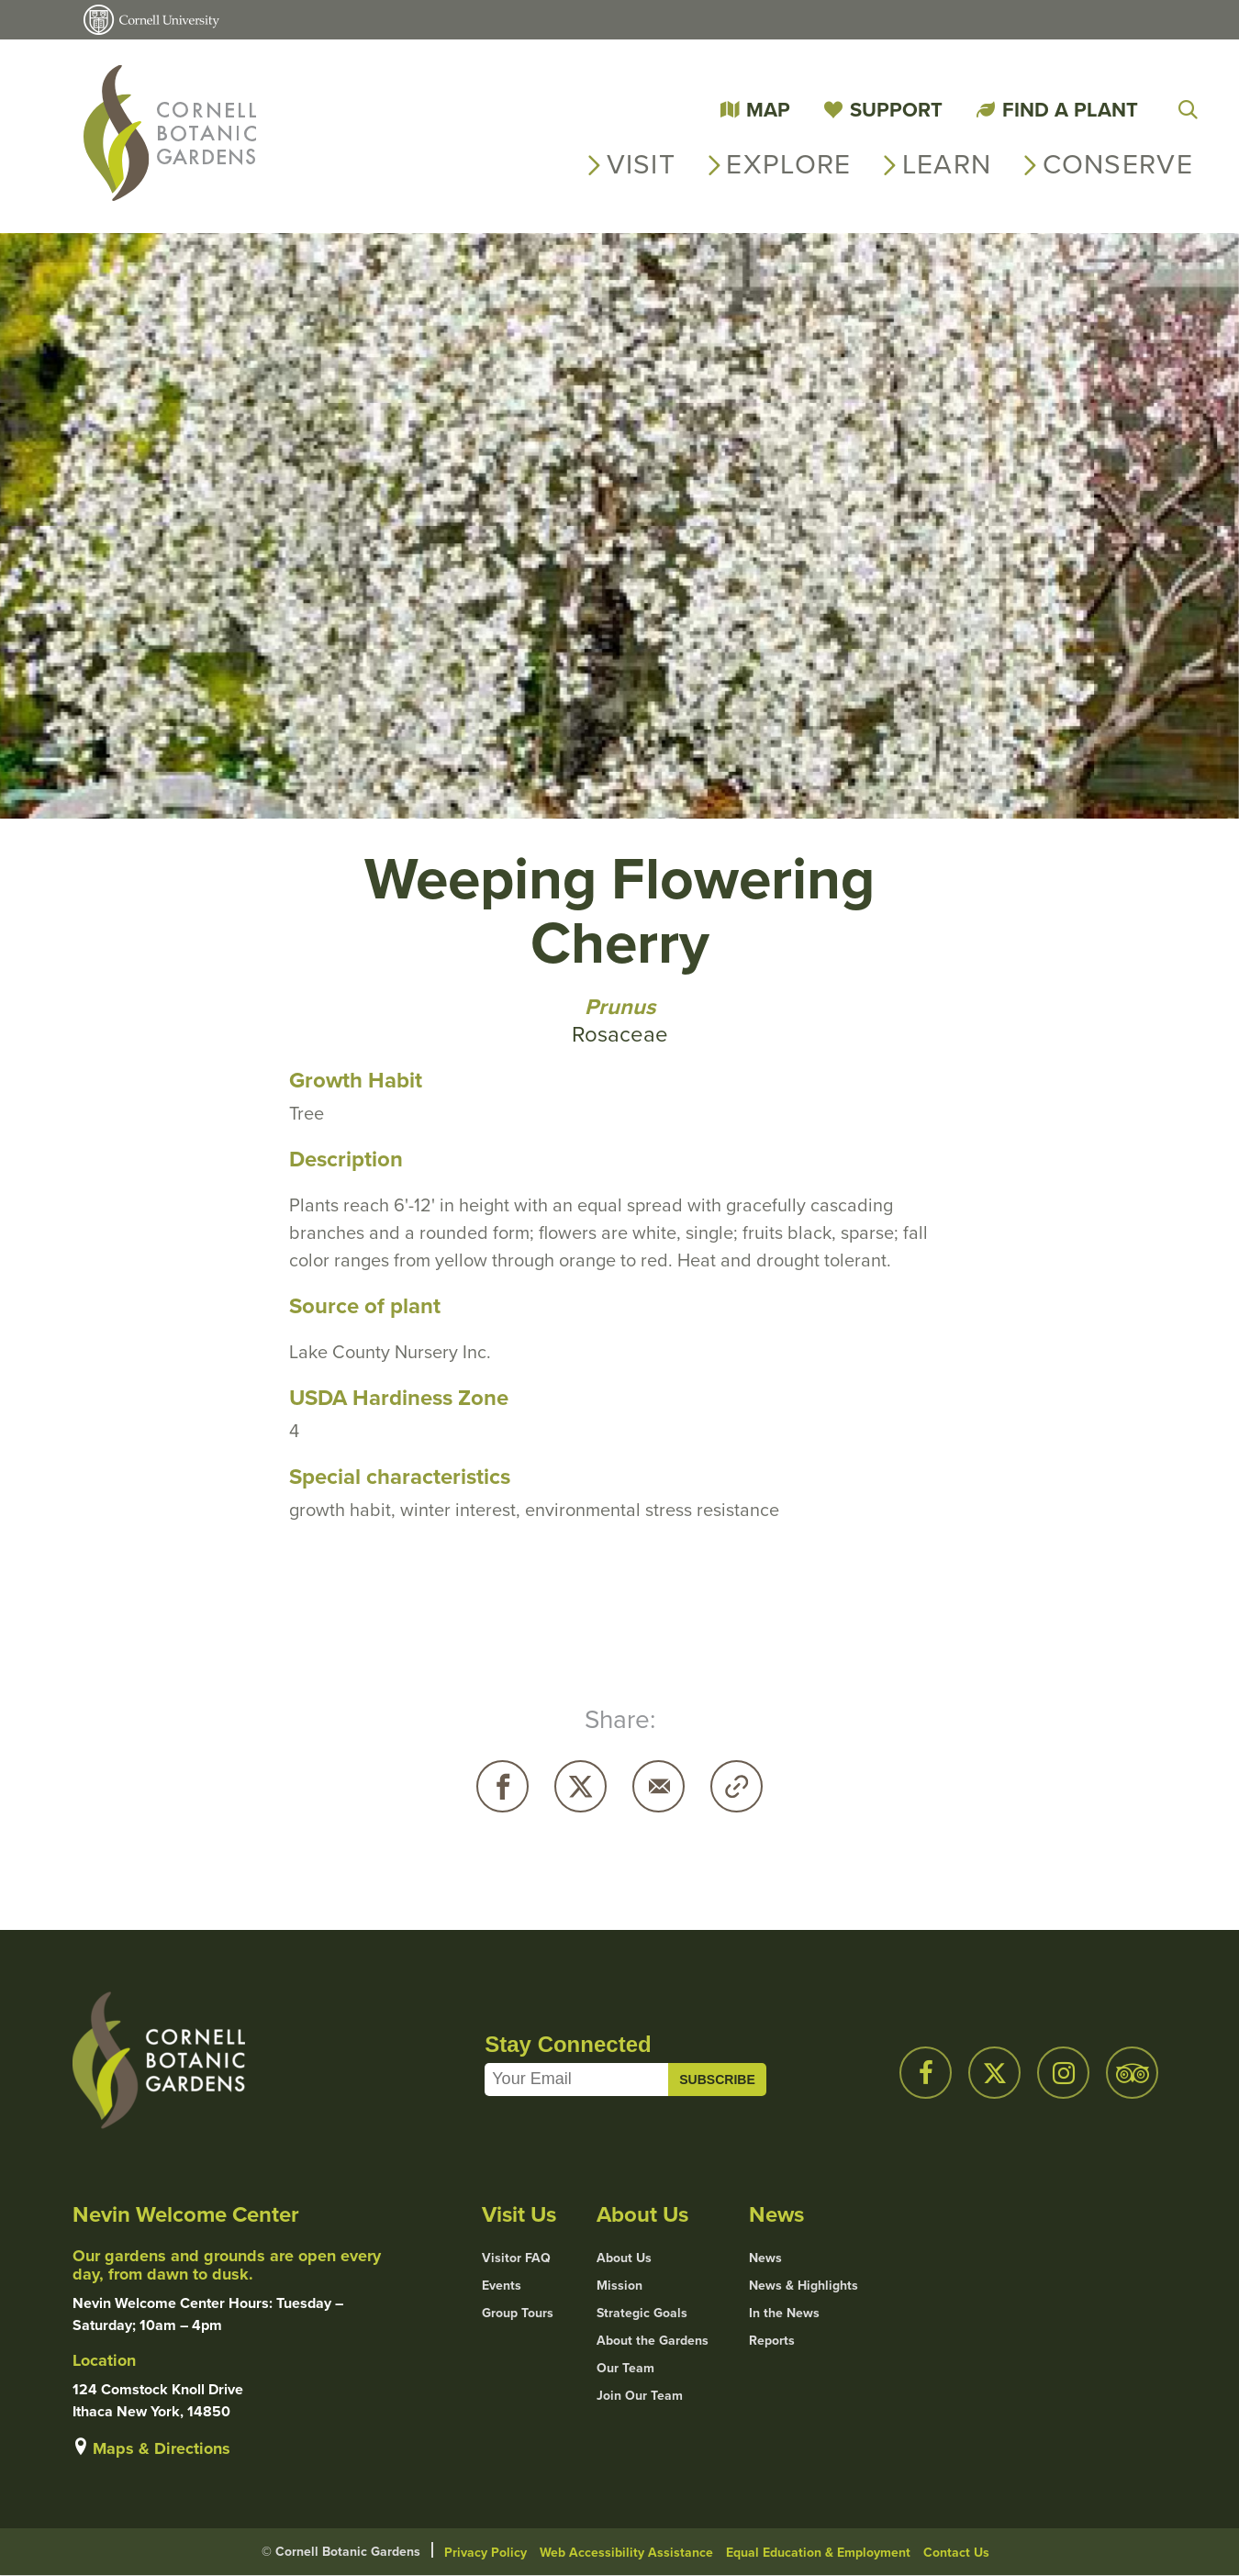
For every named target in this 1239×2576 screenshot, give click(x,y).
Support (896, 110)
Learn (947, 164)
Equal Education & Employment (818, 2552)
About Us (624, 2258)
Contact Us (956, 2552)
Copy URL (736, 1786)
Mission (619, 2286)
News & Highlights (803, 2286)
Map (768, 110)
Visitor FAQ (516, 2258)
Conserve (1118, 164)
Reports (772, 2341)
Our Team (625, 2368)
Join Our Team (640, 2396)
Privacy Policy (485, 2552)
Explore (788, 164)
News (765, 2258)
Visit (641, 164)
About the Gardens (653, 2341)
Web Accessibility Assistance (626, 2552)
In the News (784, 2313)
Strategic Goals (642, 2313)
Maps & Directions (161, 2448)
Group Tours (517, 2313)
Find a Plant (1070, 110)
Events (501, 2286)
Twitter (580, 1786)
